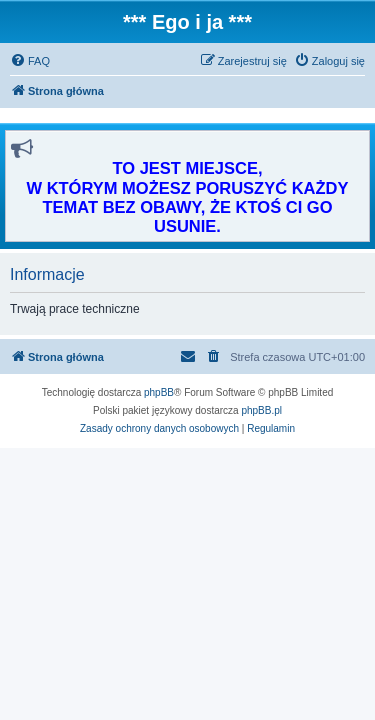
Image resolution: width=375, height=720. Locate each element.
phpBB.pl (261, 410)
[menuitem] (30, 61)
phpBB (159, 392)
